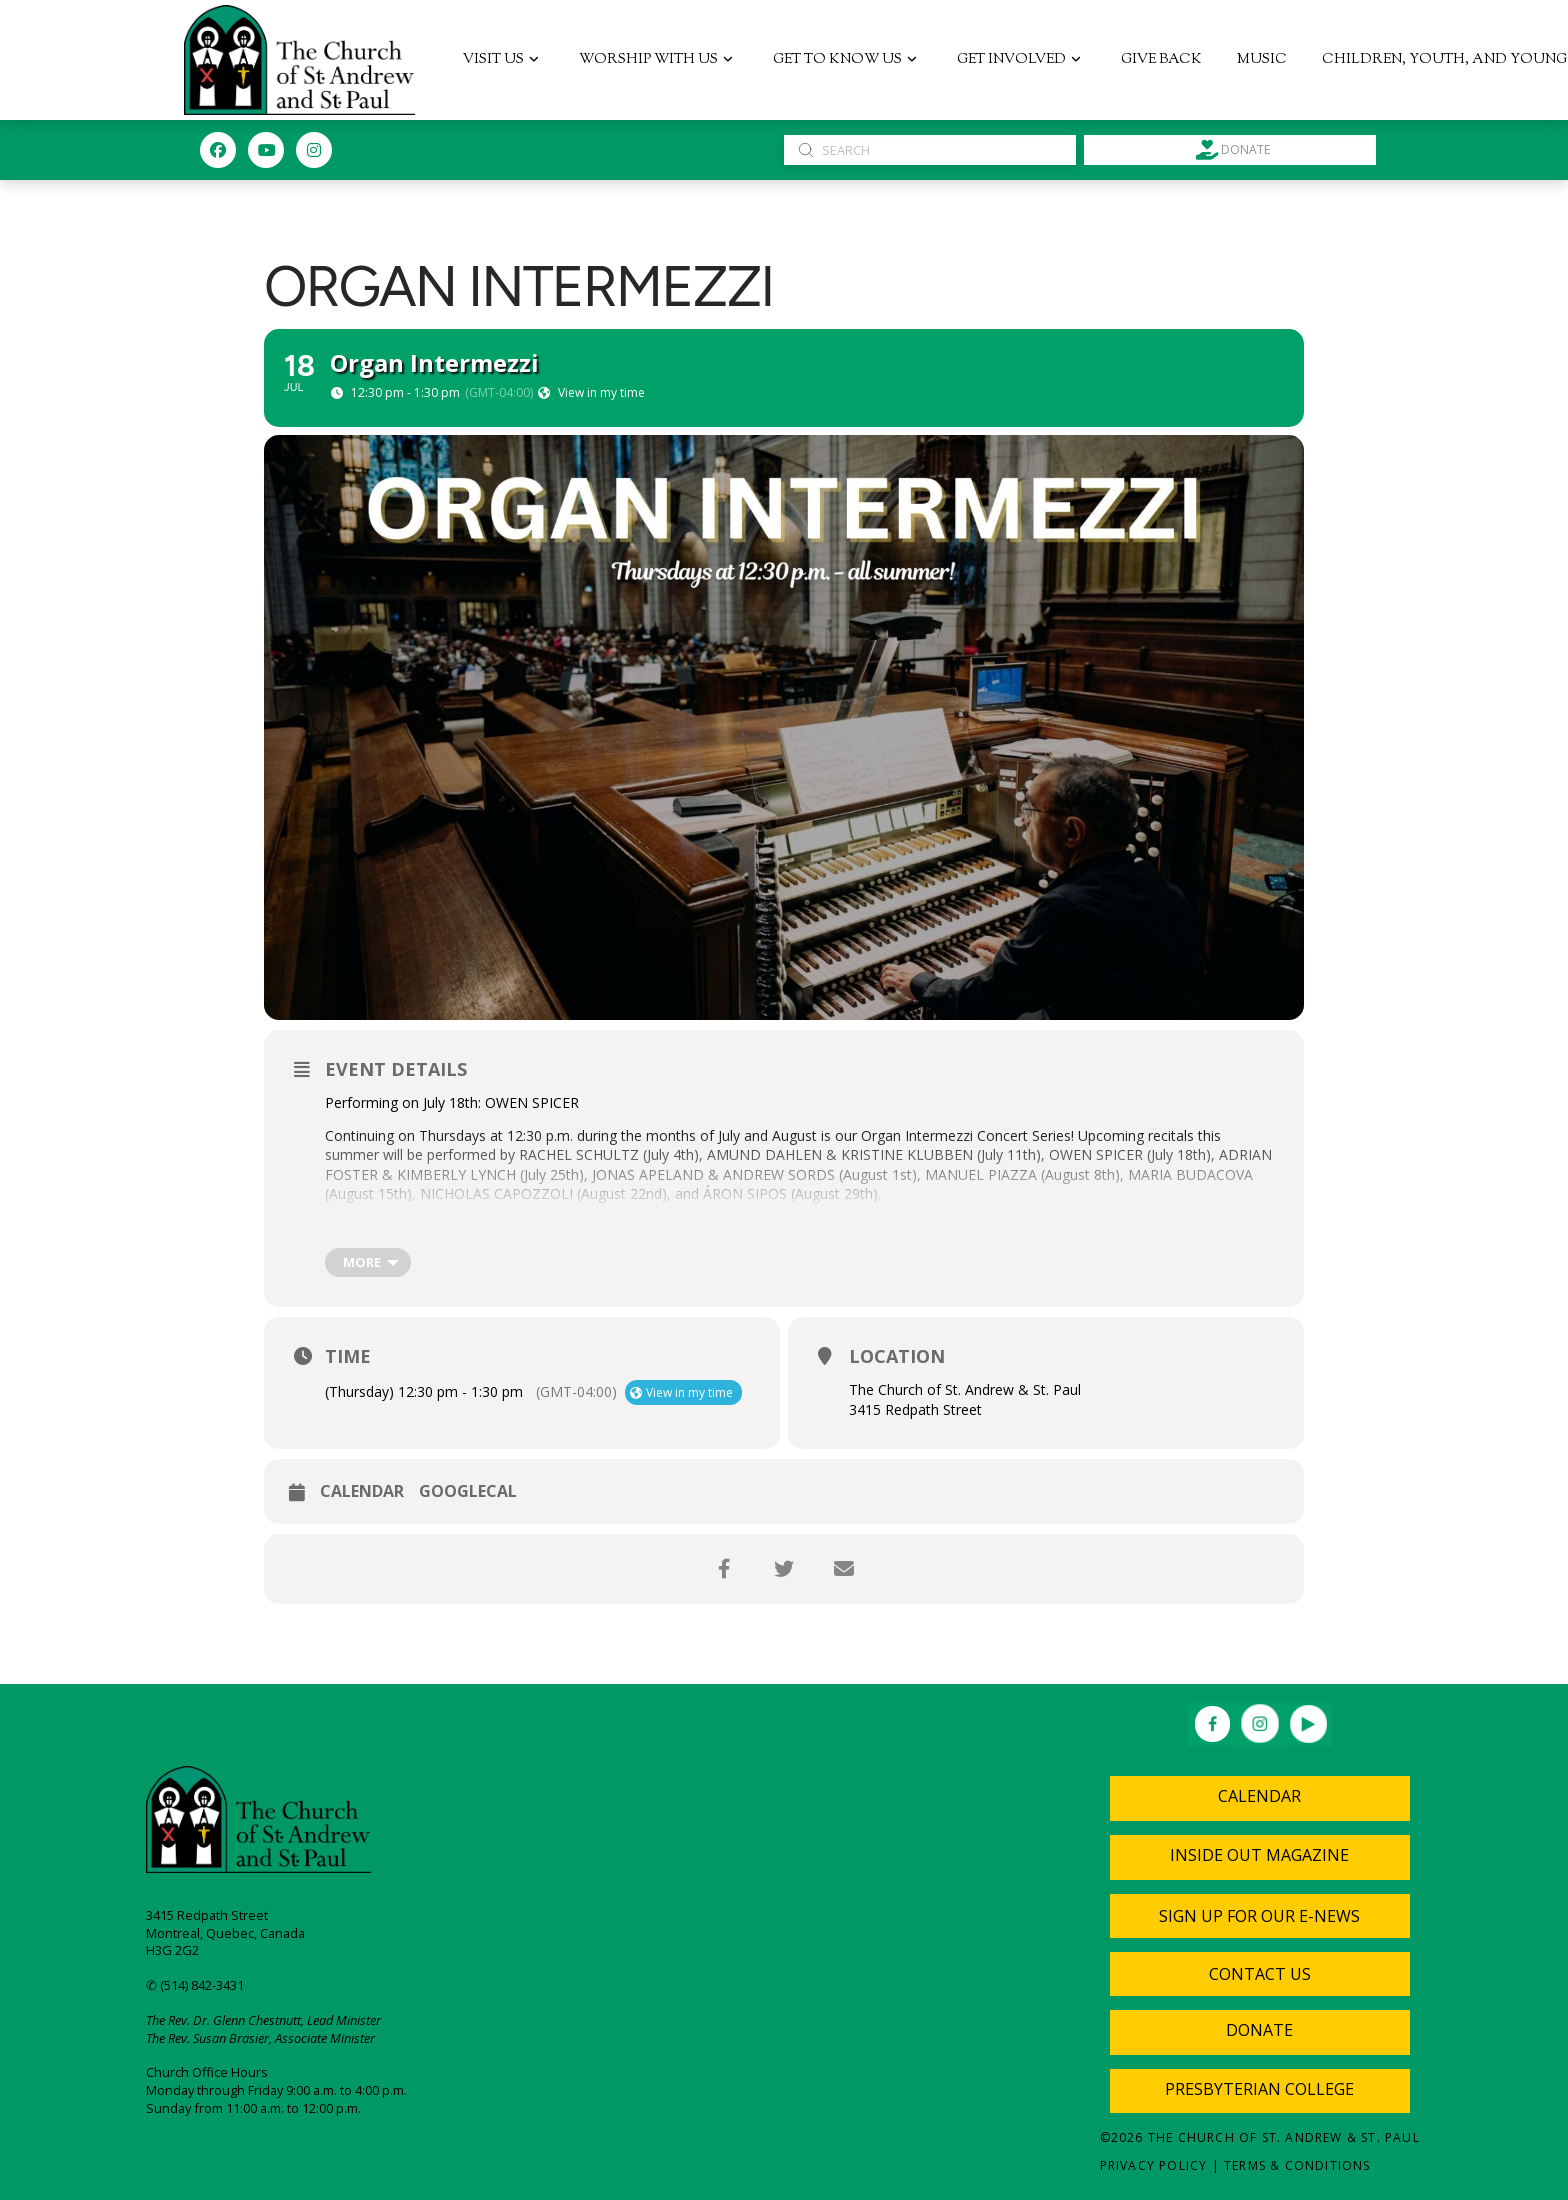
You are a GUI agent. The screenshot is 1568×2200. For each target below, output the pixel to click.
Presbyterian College (1259, 2089)
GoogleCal (468, 1492)
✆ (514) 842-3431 (195, 1985)
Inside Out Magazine (1259, 1855)
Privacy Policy (1154, 2165)
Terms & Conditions (1297, 2165)
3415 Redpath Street (207, 1915)
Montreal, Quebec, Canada (225, 1933)
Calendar (362, 1492)
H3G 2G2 (172, 1950)
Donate (1259, 2030)
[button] (1260, 1916)
